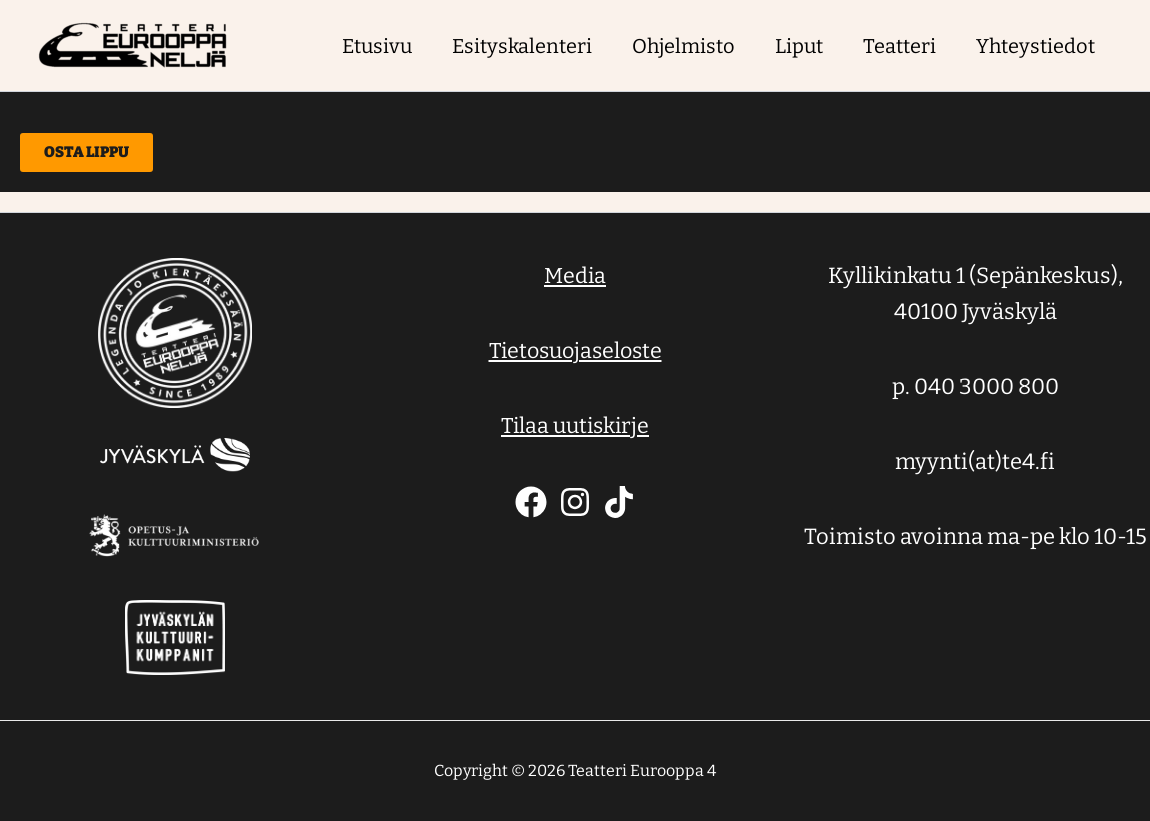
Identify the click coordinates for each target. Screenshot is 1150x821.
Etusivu (377, 46)
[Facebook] (531, 502)
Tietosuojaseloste (575, 350)
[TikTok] (619, 502)
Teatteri (899, 46)
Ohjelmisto (683, 46)
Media (575, 275)
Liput (799, 46)
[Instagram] (575, 502)
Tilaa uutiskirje (575, 425)
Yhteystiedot (1035, 46)
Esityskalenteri (522, 46)
